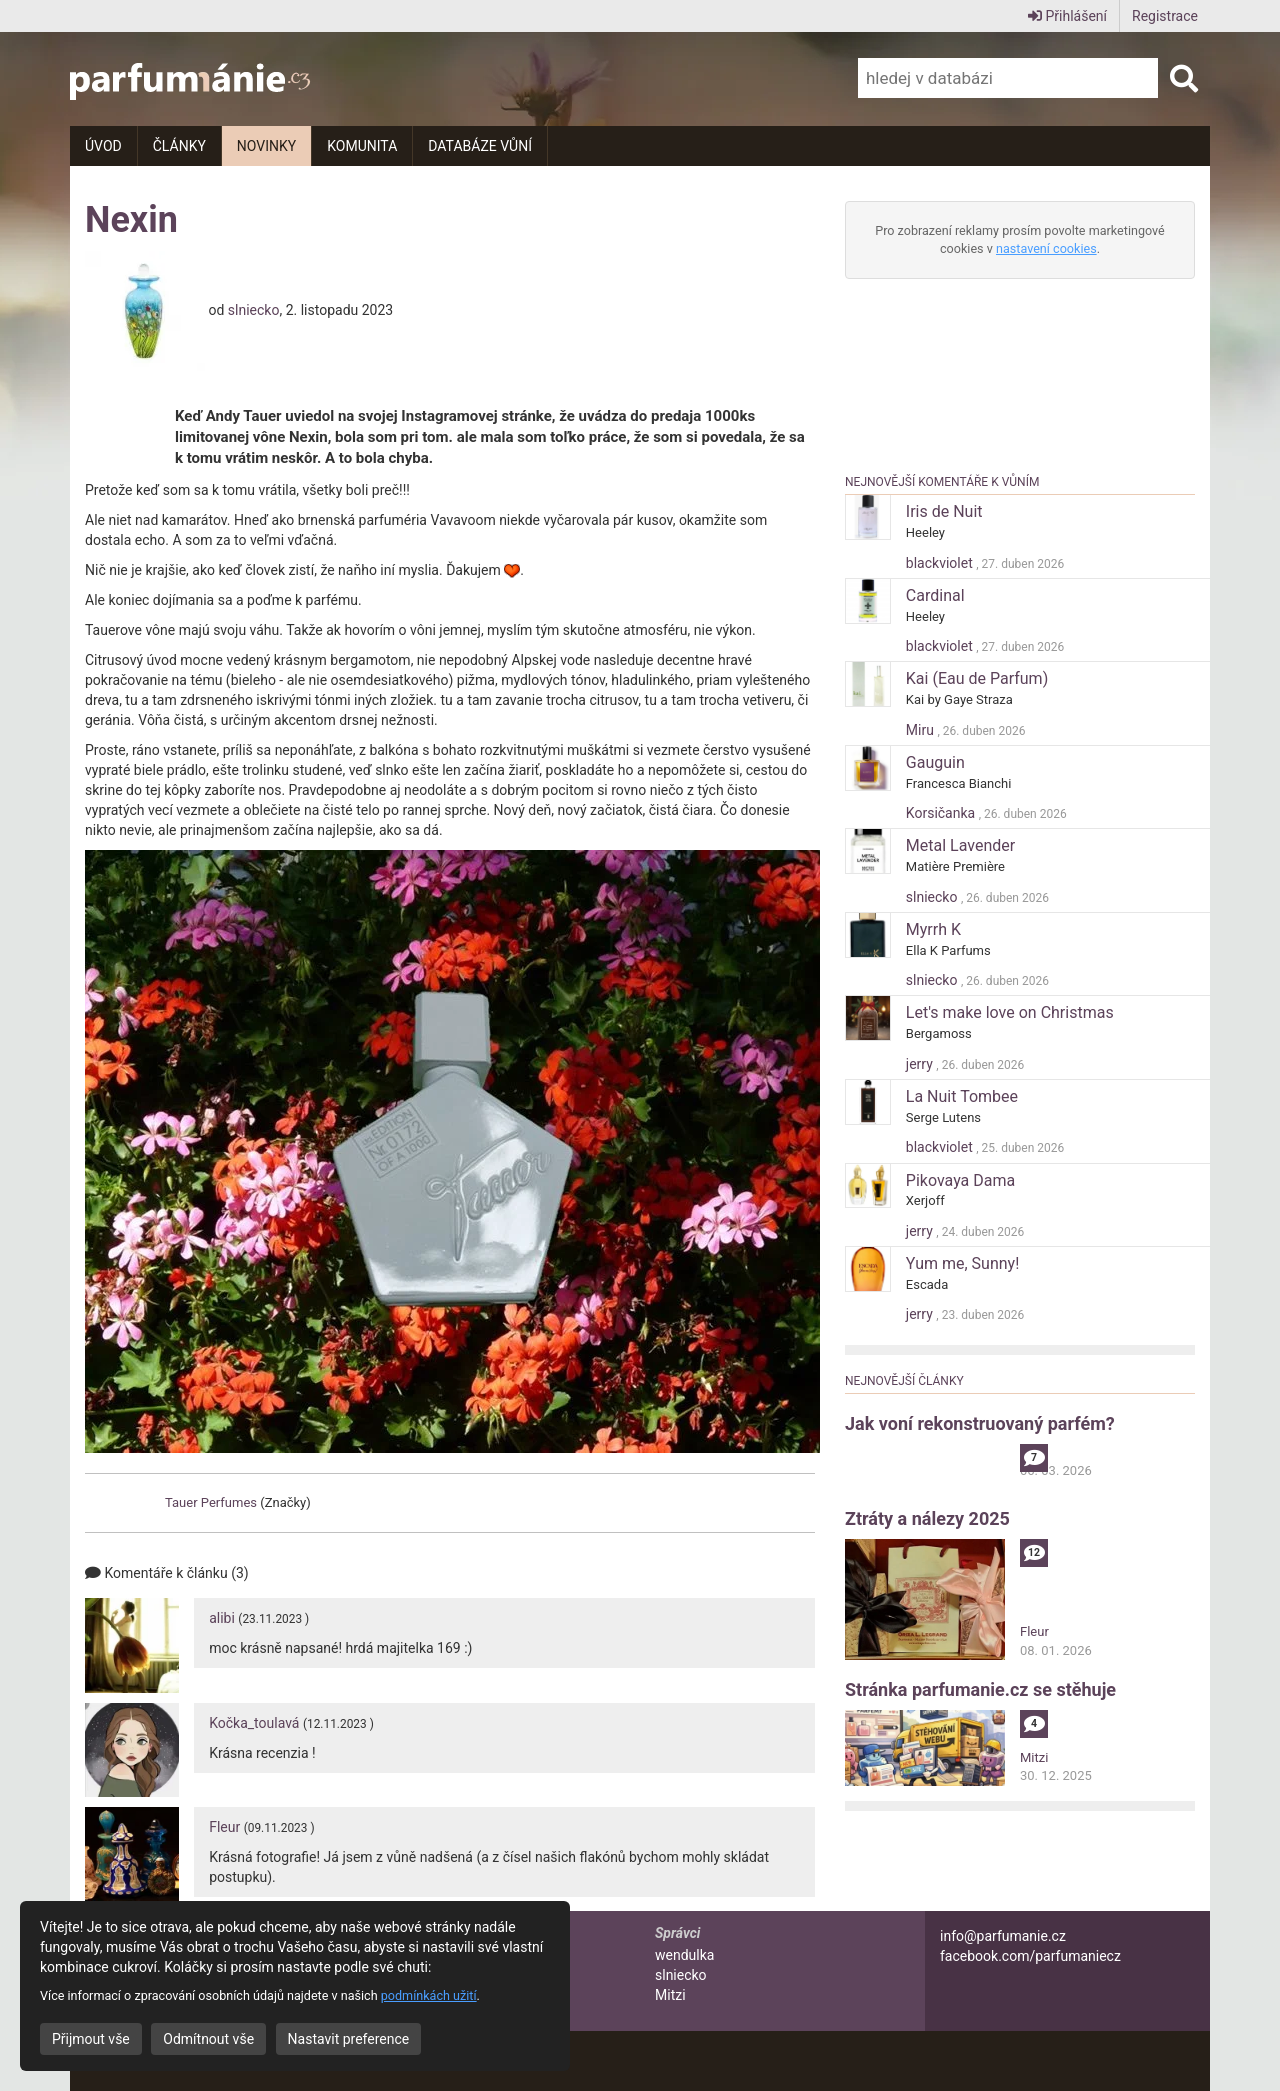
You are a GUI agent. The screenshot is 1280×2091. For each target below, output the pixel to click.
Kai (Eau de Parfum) (977, 678)
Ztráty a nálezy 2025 (927, 1518)
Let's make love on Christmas (1010, 1012)
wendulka (684, 1955)
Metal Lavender (960, 845)
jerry (921, 1064)
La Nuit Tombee (962, 1096)
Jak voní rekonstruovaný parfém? (980, 1423)
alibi (222, 1618)
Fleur (224, 1827)
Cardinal (935, 595)
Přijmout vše (91, 2039)
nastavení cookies (1046, 248)
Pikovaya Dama (960, 1180)
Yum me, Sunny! (962, 1263)
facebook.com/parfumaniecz (1030, 1956)
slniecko (254, 309)
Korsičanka (942, 813)
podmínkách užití (429, 1995)
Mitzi (1034, 1757)
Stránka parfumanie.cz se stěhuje (980, 1689)
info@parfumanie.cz (1003, 1936)
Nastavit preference (349, 2039)
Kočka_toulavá (254, 1723)
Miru (922, 730)
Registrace (1165, 16)
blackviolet (941, 563)
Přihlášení (1067, 16)
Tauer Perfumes (211, 1502)
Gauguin (935, 762)
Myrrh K (933, 929)
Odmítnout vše (208, 2039)
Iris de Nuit (944, 511)
